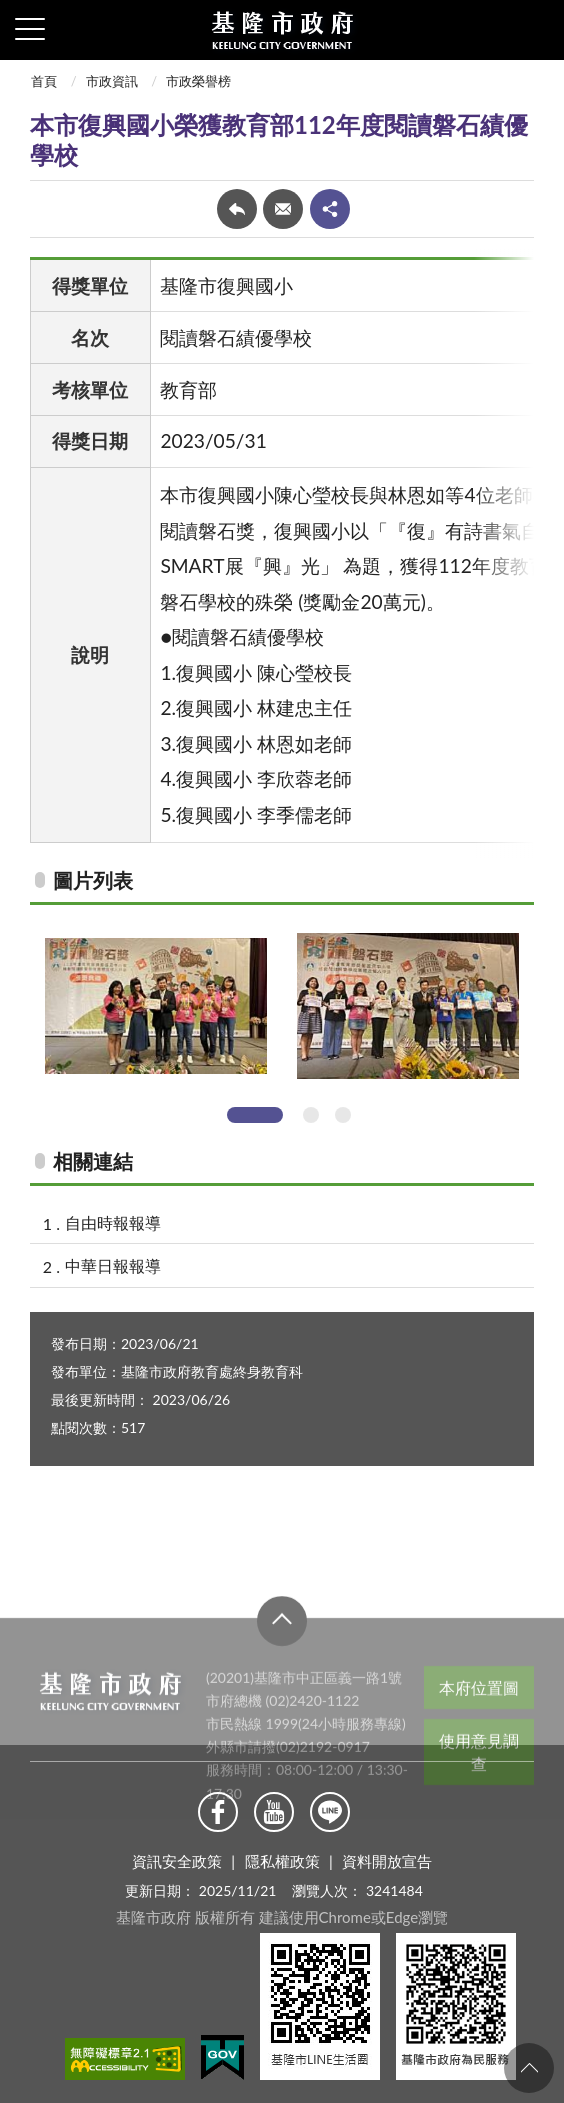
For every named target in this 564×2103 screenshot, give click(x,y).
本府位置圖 (479, 1724)
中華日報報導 (113, 1265)
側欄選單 (30, 29)
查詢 (534, 30)
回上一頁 (237, 209)
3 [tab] (343, 1115)
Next (541, 1019)
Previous (23, 1019)
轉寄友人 (283, 209)
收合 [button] (282, 1658)
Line (330, 1812)
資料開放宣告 (387, 1861)
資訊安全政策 (177, 1861)
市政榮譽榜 (198, 81)
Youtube (274, 1812)
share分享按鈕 (330, 209)
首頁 (44, 81)
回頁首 (529, 2068)
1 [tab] (255, 1115)
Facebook (218, 1812)
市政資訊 (112, 81)
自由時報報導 (113, 1222)
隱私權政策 (282, 1861)
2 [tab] (311, 1115)
